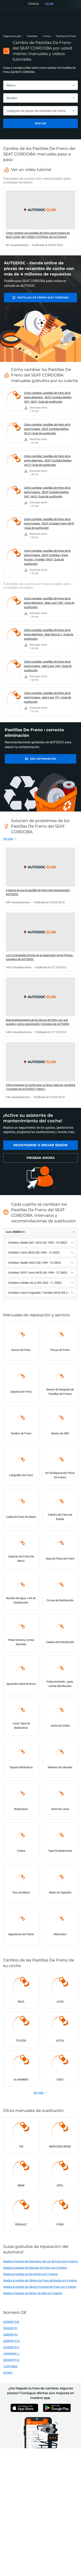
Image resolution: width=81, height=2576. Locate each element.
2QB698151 (10, 2334)
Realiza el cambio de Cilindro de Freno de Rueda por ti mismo (40, 2280)
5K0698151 (10, 2328)
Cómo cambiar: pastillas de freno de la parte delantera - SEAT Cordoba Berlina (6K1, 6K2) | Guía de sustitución (47, 397)
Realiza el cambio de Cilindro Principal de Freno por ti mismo (39, 2287)
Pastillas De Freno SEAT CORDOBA (43, 297)
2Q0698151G (11, 2341)
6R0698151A (11, 2360)
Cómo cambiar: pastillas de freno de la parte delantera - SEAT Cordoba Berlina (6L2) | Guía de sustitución (47, 460)
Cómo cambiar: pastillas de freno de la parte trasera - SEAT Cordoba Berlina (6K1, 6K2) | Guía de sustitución (47, 492)
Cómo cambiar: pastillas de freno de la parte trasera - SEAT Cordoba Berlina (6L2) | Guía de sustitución (47, 429)
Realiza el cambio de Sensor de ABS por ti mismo (32, 2293)
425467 (8, 2372)
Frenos (47, 36)
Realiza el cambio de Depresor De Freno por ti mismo (35, 2268)
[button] (40, 1232)
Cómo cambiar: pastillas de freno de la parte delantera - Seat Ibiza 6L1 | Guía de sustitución (48, 634)
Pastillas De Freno (66, 36)
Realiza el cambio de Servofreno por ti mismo (30, 2274)
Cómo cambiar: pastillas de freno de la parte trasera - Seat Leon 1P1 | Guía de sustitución (47, 697)
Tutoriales (32, 36)
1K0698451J (11, 2353)
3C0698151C (11, 2347)
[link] (40, 218)
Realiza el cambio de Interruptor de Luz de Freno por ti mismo (40, 2261)
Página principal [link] (12, 36)
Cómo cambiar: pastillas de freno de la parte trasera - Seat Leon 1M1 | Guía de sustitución (47, 666)
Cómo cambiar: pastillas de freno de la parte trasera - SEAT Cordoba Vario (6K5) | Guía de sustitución (49, 523)
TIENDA (33, 4)
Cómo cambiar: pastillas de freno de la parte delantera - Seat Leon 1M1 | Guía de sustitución (49, 602)
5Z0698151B (11, 2322)
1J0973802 (10, 2366)
